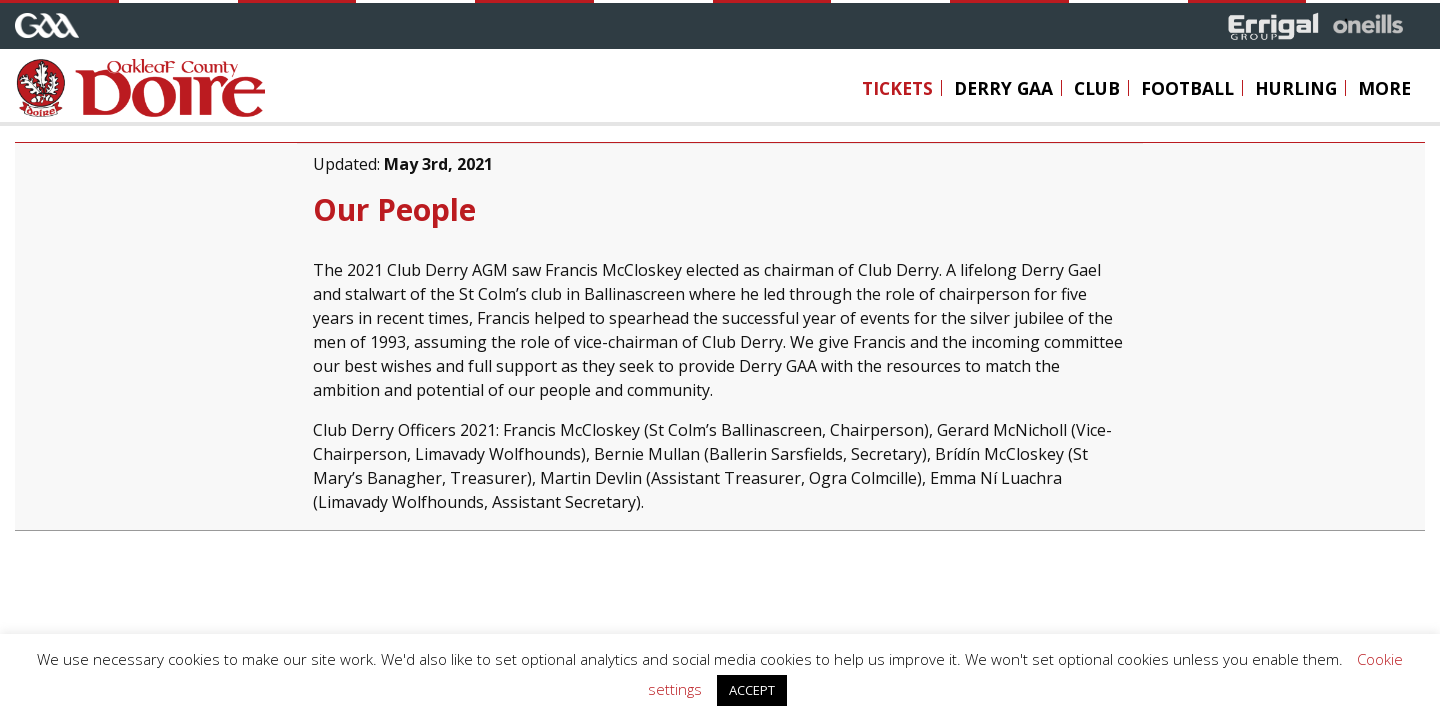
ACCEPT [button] (752, 690)
